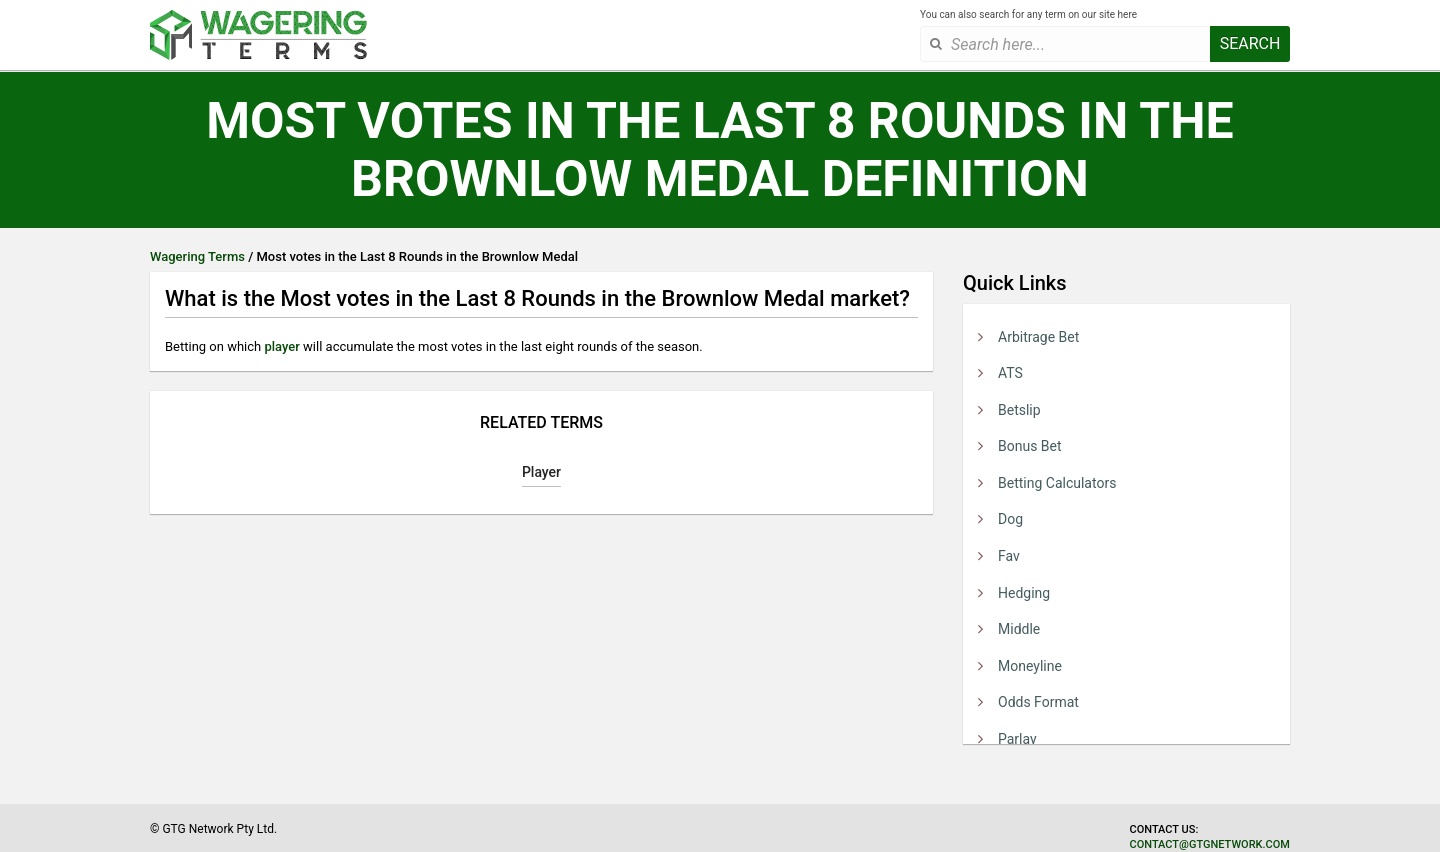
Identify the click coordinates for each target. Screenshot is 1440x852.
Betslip (1019, 410)
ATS (1010, 373)
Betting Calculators (1057, 483)
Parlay (1017, 739)
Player (541, 472)
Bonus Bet (1030, 446)
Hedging (1024, 593)
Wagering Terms (197, 256)
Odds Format (1038, 702)
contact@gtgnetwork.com (1210, 844)
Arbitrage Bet (1038, 337)
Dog (1010, 519)
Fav (1009, 556)
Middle (1019, 629)
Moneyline (1030, 666)
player (281, 346)
